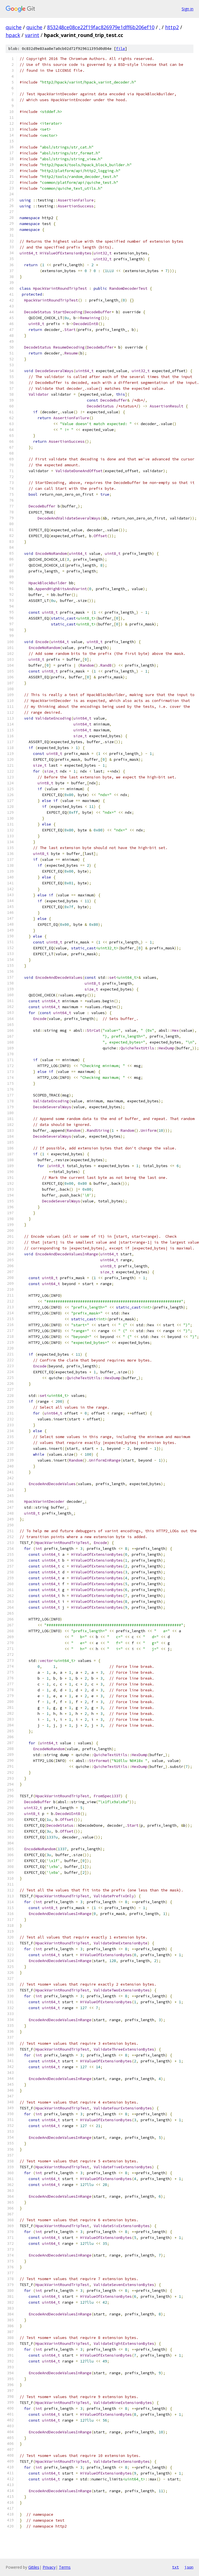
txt (175, 2567)
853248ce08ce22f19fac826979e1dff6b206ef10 (100, 27)
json (188, 2567)
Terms (65, 2567)
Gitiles (33, 2567)
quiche (14, 27)
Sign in (187, 8)
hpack (13, 35)
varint (32, 35)
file (120, 48)
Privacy (49, 2567)
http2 (172, 27)
